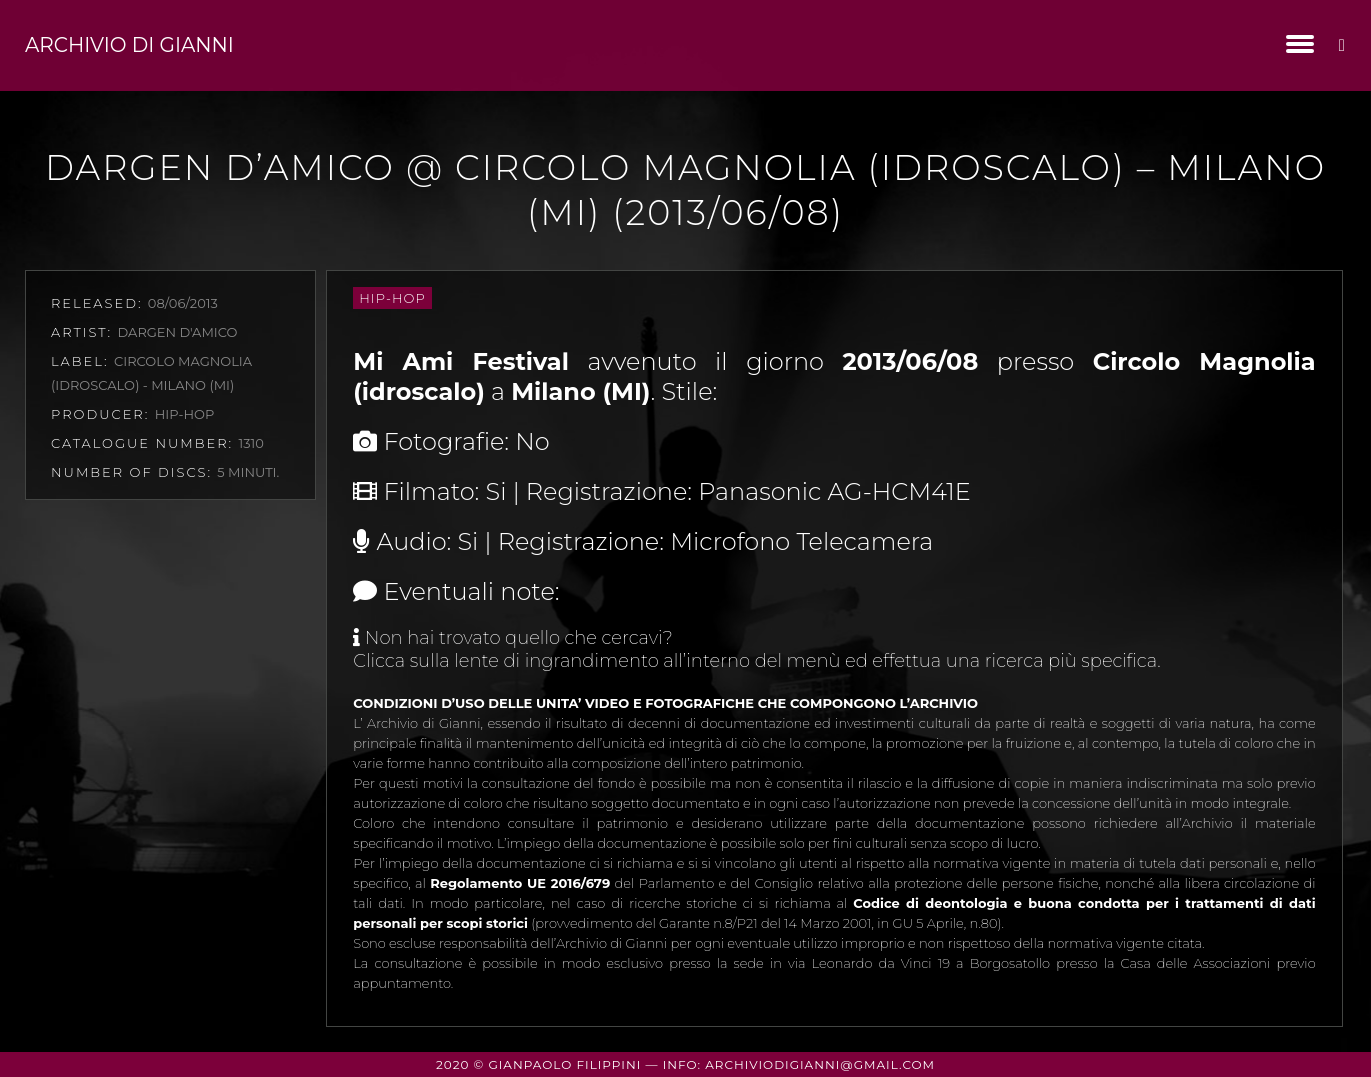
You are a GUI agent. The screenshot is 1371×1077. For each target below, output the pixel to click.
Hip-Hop (392, 298)
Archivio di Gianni (129, 45)
